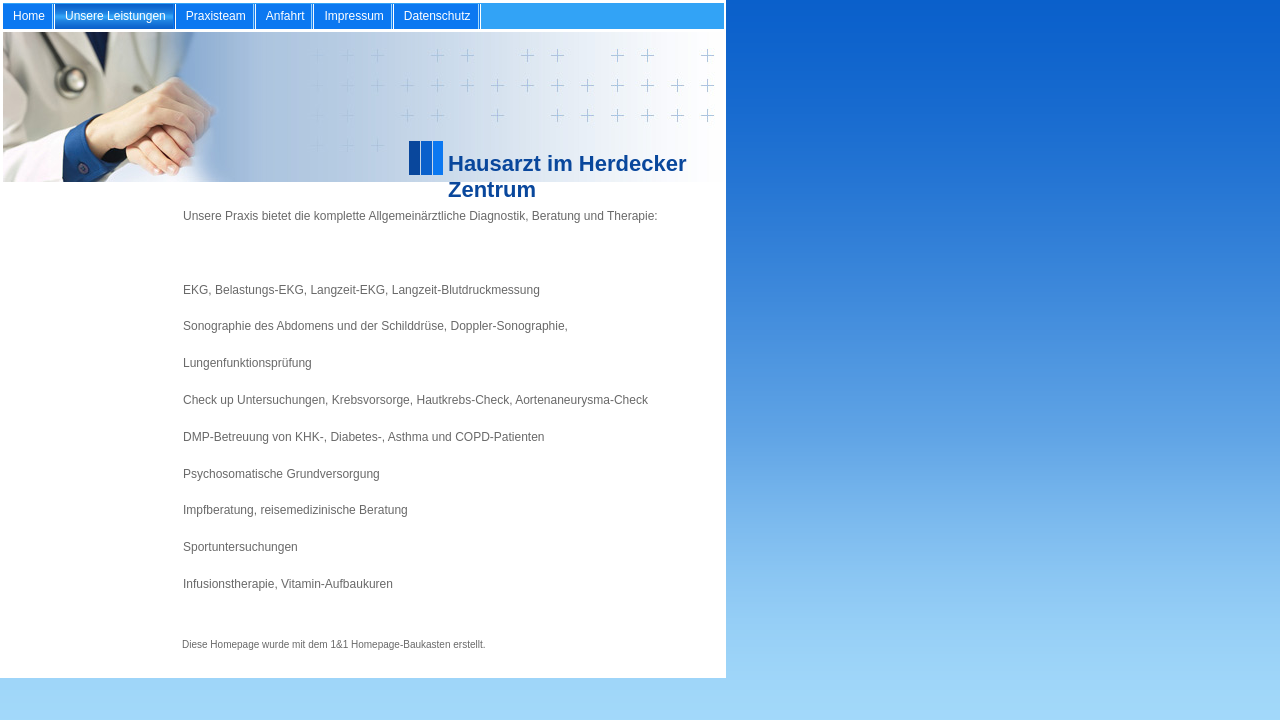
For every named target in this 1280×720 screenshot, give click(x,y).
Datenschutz (437, 16)
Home (29, 16)
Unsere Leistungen (115, 16)
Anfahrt (285, 16)
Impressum (353, 16)
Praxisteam (216, 16)
